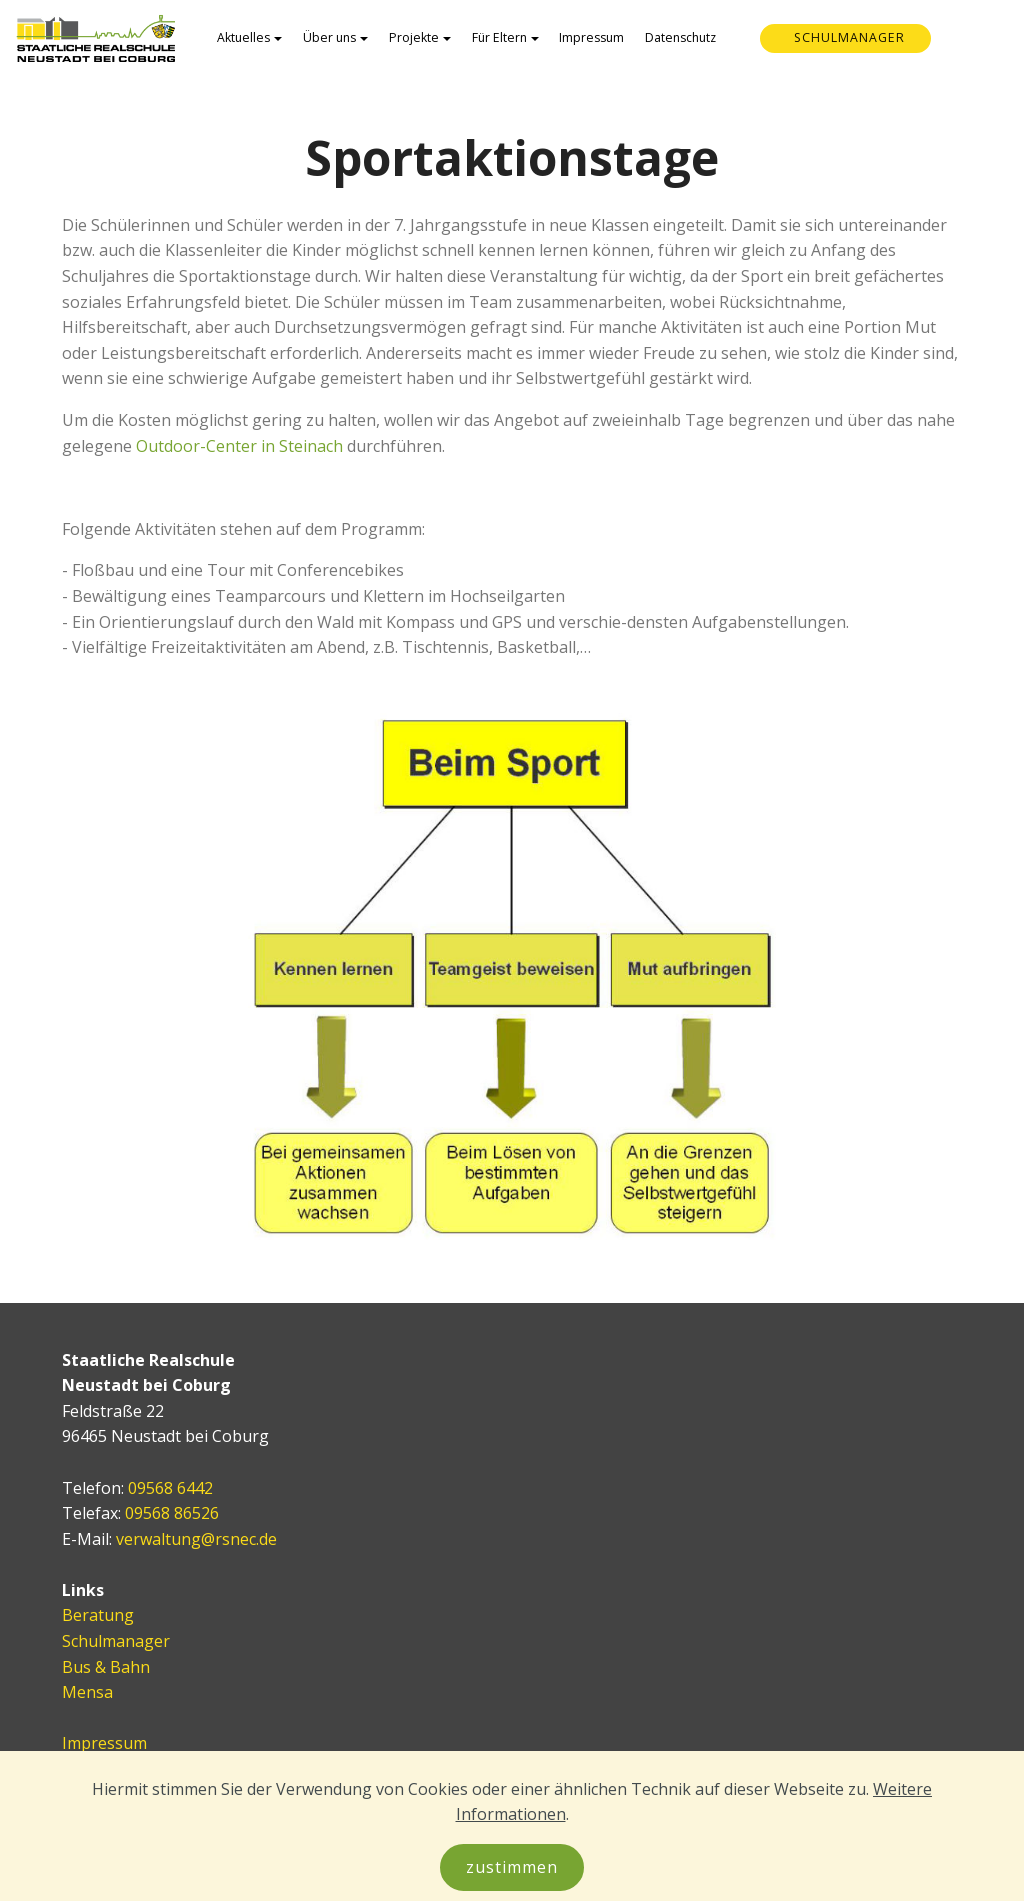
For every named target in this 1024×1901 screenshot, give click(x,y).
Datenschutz (680, 37)
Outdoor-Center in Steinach (239, 446)
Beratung (98, 1615)
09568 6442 (170, 1488)
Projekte (414, 37)
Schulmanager (116, 1641)
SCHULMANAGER (849, 37)
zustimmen (512, 1867)
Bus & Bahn (106, 1667)
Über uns (329, 37)
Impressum (591, 37)
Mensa (87, 1692)
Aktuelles (243, 37)
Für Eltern (499, 37)
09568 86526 (172, 1513)
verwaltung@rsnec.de (196, 1539)
